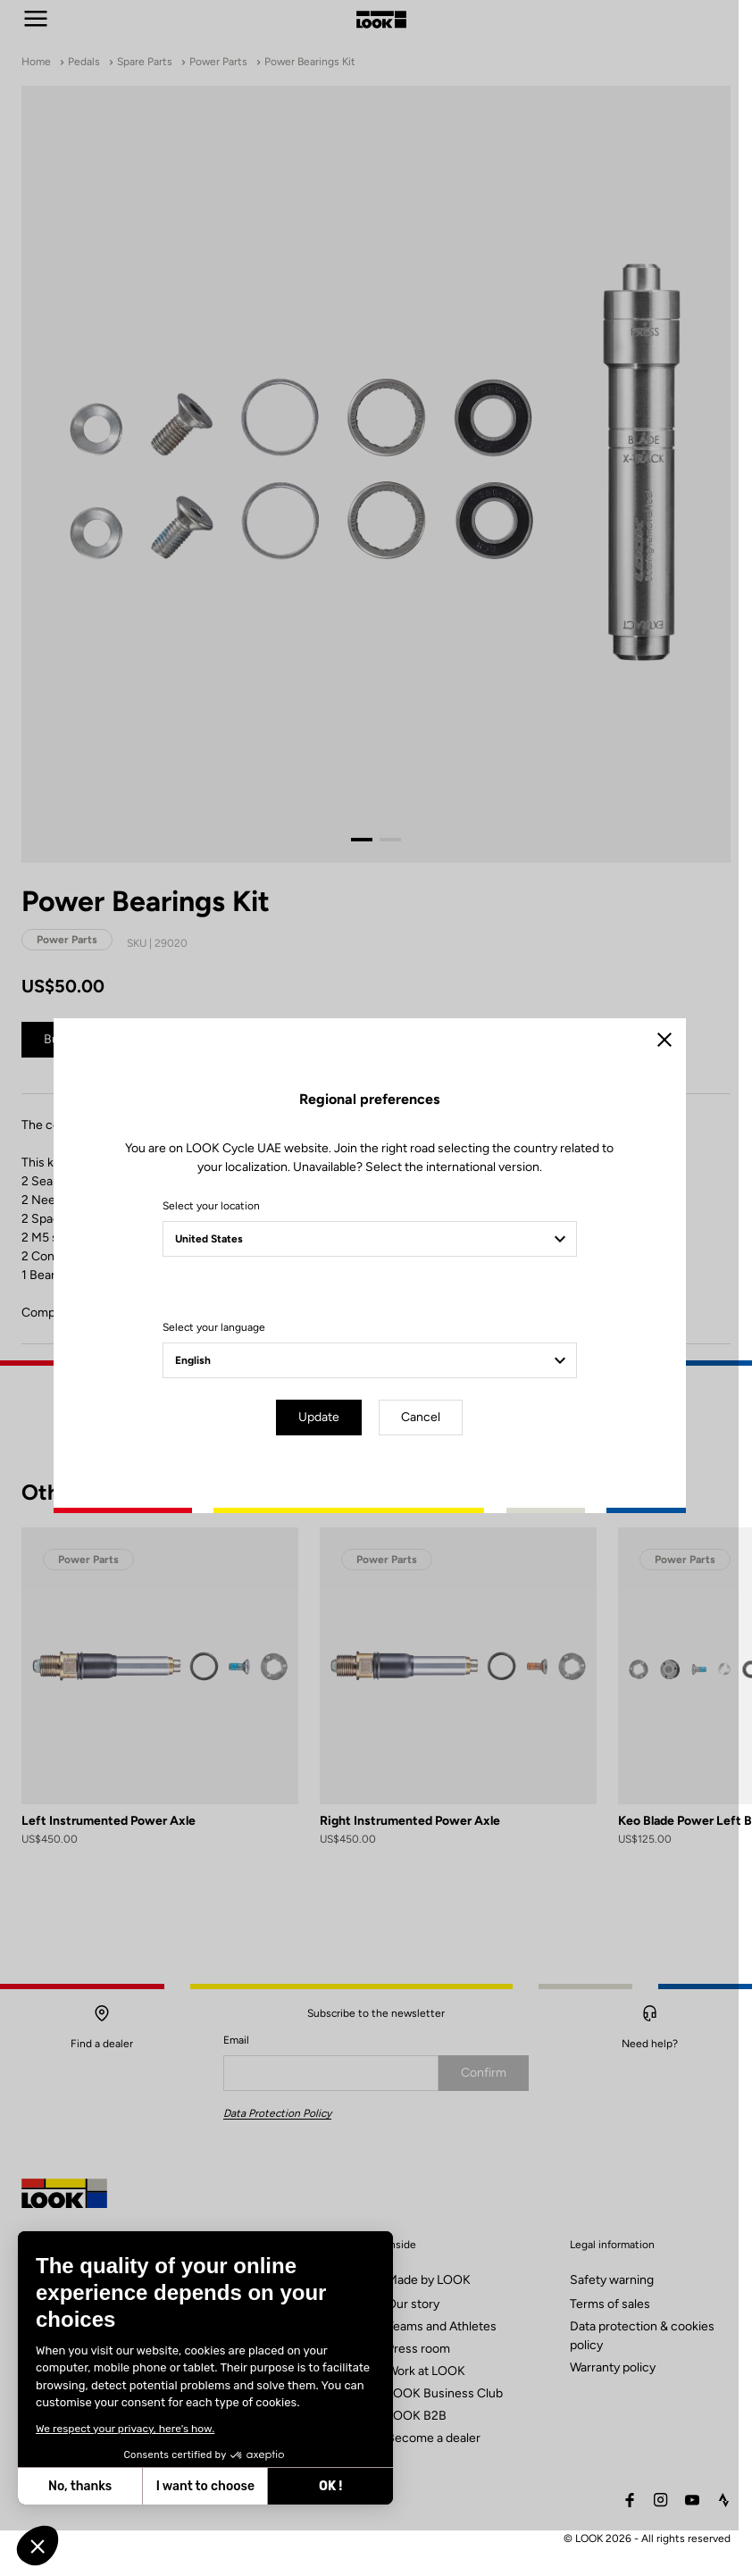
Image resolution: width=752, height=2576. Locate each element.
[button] (37, 2545)
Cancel (427, 1439)
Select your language (220, 1349)
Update (326, 1439)
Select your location (217, 1228)
